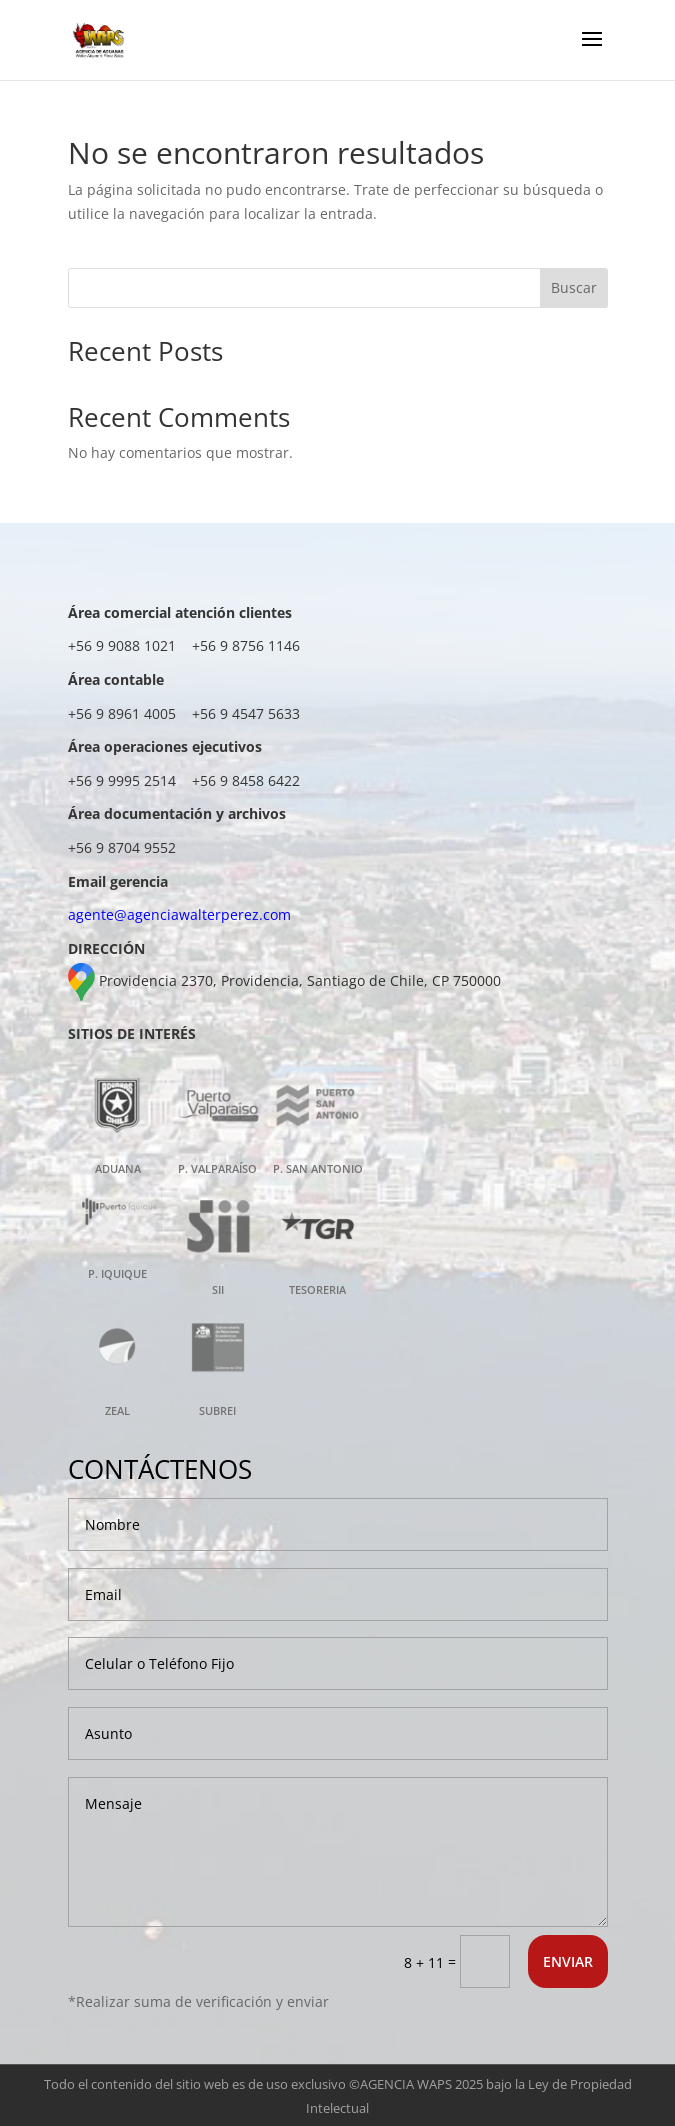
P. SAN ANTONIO (318, 1168)
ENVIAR (568, 1961)
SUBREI (217, 1410)
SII (218, 1289)
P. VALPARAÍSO (217, 1168)
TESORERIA (317, 1289)
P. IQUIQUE (117, 1273)
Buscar (574, 287)
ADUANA (118, 1168)
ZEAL (117, 1410)
